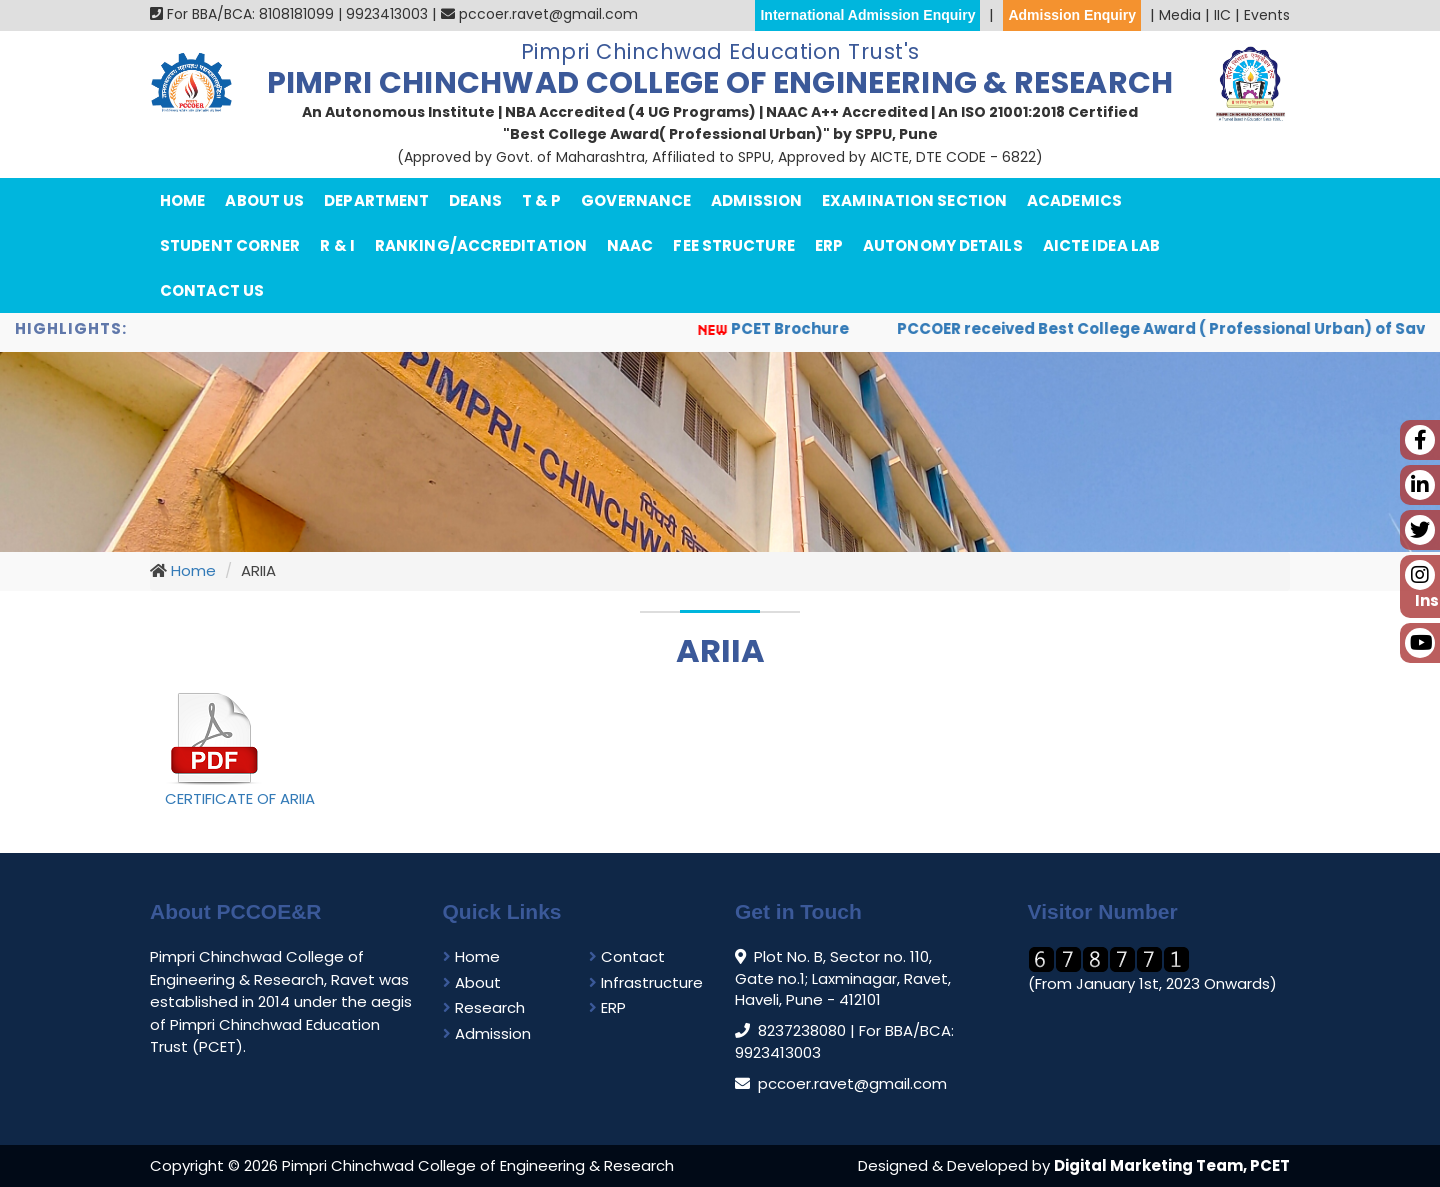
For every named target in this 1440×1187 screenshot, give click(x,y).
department (376, 200)
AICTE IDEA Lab (1101, 245)
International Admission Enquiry (867, 15)
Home (182, 200)
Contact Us (212, 290)
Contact (627, 956)
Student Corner (230, 245)
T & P (542, 200)
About (472, 982)
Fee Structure (733, 245)
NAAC (630, 245)
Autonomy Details (943, 245)
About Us (264, 200)
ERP (829, 245)
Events (1267, 15)
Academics (1074, 200)
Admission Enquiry (1072, 15)
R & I (337, 245)
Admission (756, 200)
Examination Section (914, 200)
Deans (475, 200)
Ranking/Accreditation (481, 245)
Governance (636, 200)
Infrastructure (646, 982)
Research (484, 1007)
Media (1180, 15)
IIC (1222, 15)
